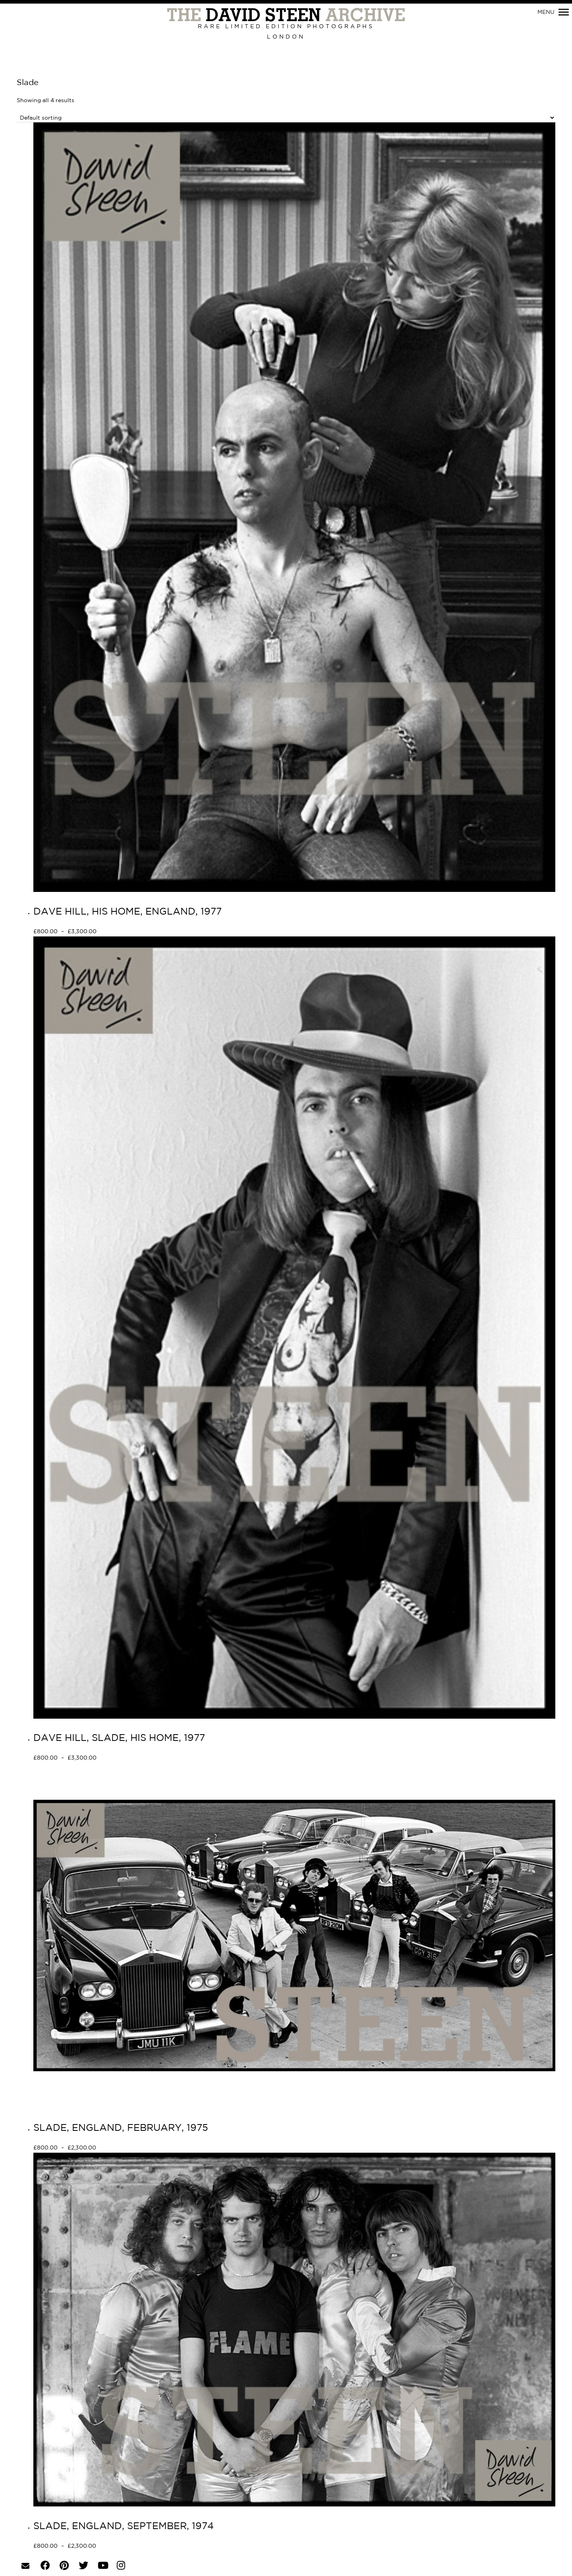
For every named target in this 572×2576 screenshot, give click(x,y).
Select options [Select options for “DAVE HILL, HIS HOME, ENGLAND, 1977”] (125, 932)
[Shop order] (286, 117)
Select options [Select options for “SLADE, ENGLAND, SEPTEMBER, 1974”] (124, 2547)
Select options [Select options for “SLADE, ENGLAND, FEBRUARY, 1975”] (124, 2148)
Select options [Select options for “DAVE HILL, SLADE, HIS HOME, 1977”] (125, 1758)
